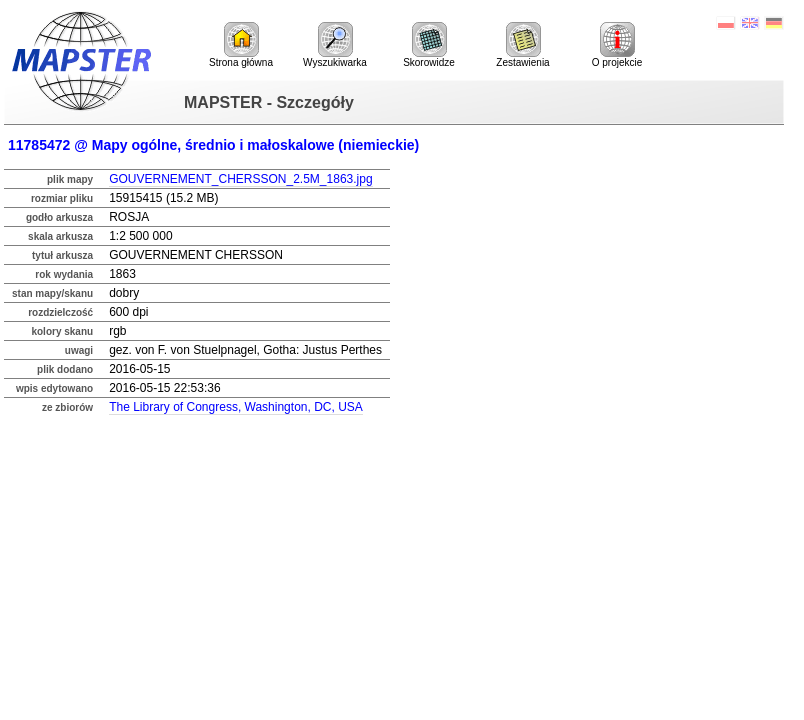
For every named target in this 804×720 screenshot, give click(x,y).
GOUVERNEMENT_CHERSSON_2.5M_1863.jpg (240, 179)
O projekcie (617, 45)
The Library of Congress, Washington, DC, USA (236, 407)
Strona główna (241, 45)
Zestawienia (522, 45)
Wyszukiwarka (335, 45)
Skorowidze (429, 45)
